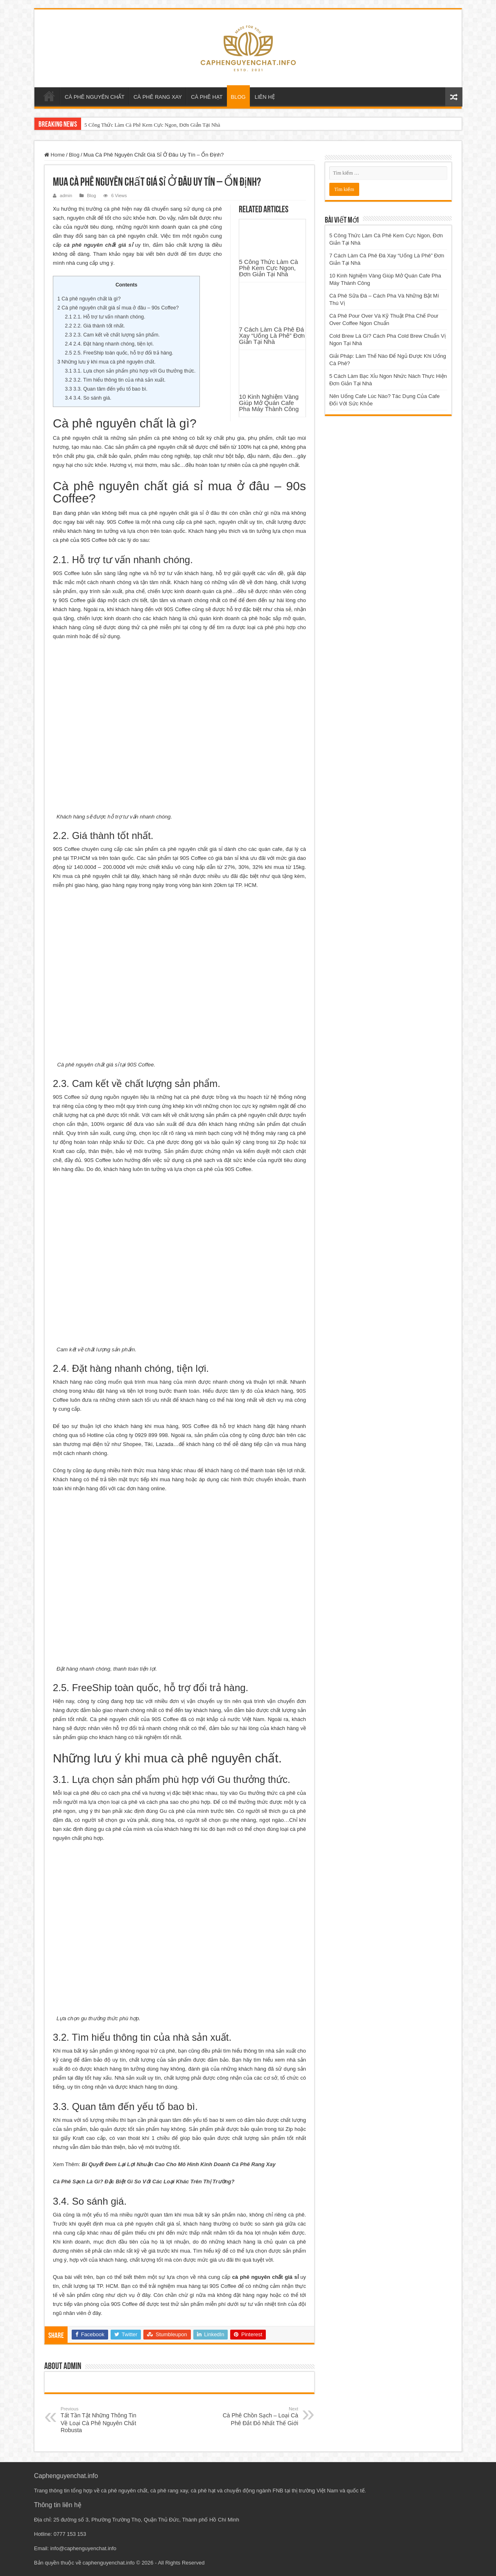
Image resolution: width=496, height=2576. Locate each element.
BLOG (238, 97)
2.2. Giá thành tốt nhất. (95, 326)
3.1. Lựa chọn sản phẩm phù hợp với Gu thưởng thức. (130, 371)
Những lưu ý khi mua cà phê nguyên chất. (106, 362)
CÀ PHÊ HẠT (206, 97)
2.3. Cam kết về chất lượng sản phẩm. (112, 335)
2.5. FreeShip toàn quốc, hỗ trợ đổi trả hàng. (119, 353)
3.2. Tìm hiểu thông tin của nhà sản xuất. (115, 380)
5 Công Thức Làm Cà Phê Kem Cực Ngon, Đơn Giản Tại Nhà (152, 125)
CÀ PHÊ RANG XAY (158, 97)
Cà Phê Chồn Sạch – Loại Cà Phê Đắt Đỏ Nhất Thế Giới (256, 2416)
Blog (74, 155)
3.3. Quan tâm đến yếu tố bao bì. (106, 389)
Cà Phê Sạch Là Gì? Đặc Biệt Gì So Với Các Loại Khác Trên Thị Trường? (143, 2181)
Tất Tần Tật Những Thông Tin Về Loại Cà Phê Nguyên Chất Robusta (103, 2419)
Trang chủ (49, 96)
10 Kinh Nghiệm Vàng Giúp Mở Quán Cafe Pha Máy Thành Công (269, 402)
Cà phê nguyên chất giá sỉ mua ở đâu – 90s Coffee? (118, 308)
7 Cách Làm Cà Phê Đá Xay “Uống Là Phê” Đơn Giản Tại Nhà (272, 335)
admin (66, 195)
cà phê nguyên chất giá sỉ (98, 245)
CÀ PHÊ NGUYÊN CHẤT (95, 97)
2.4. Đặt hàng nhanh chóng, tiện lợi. (109, 344)
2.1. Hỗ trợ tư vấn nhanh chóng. (105, 317)
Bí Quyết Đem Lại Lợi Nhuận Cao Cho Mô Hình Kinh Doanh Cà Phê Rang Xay (179, 2164)
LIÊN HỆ (265, 97)
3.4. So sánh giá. (88, 398)
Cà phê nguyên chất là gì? (89, 299)
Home (54, 155)
